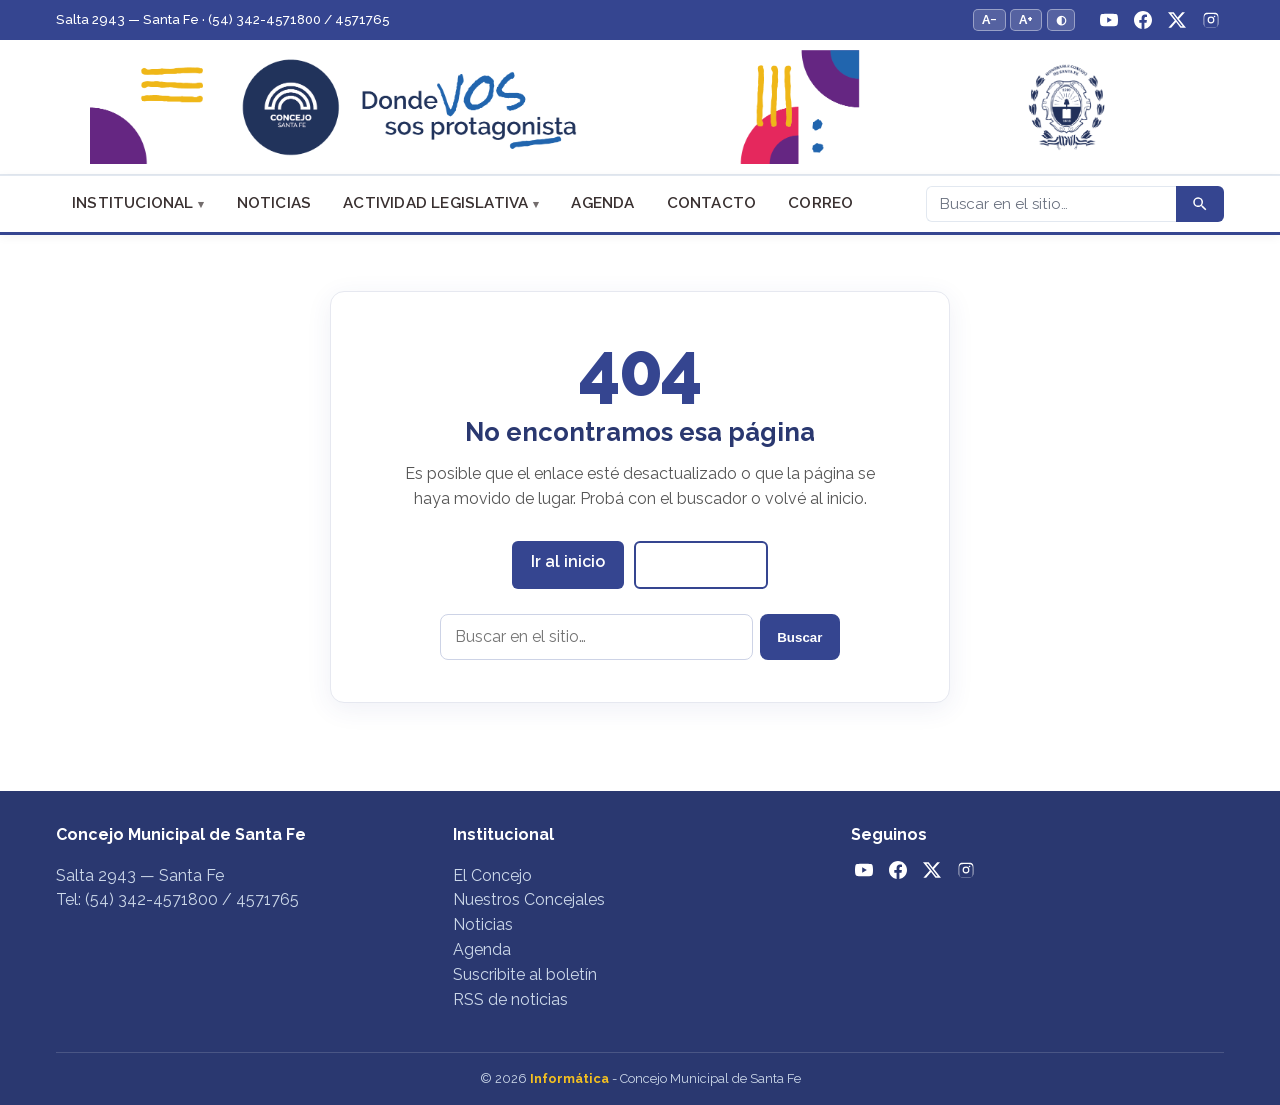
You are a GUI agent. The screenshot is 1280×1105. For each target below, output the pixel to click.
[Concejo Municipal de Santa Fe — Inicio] (640, 107)
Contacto (712, 203)
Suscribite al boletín (525, 974)
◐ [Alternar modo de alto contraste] (1061, 19)
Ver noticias (701, 563)
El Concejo (492, 875)
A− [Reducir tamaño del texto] (989, 19)
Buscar (799, 637)
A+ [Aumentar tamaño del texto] (1026, 19)
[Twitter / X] (1177, 20)
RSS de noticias (510, 999)
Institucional (133, 203)
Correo (820, 203)
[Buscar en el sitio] (596, 637)
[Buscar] (1051, 204)
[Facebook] (1143, 20)
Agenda (602, 203)
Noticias (274, 203)
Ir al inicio (568, 561)
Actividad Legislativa (435, 203)
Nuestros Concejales (529, 899)
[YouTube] (1109, 20)
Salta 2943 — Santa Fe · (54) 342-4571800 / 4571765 (223, 19)
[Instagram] (1211, 20)
